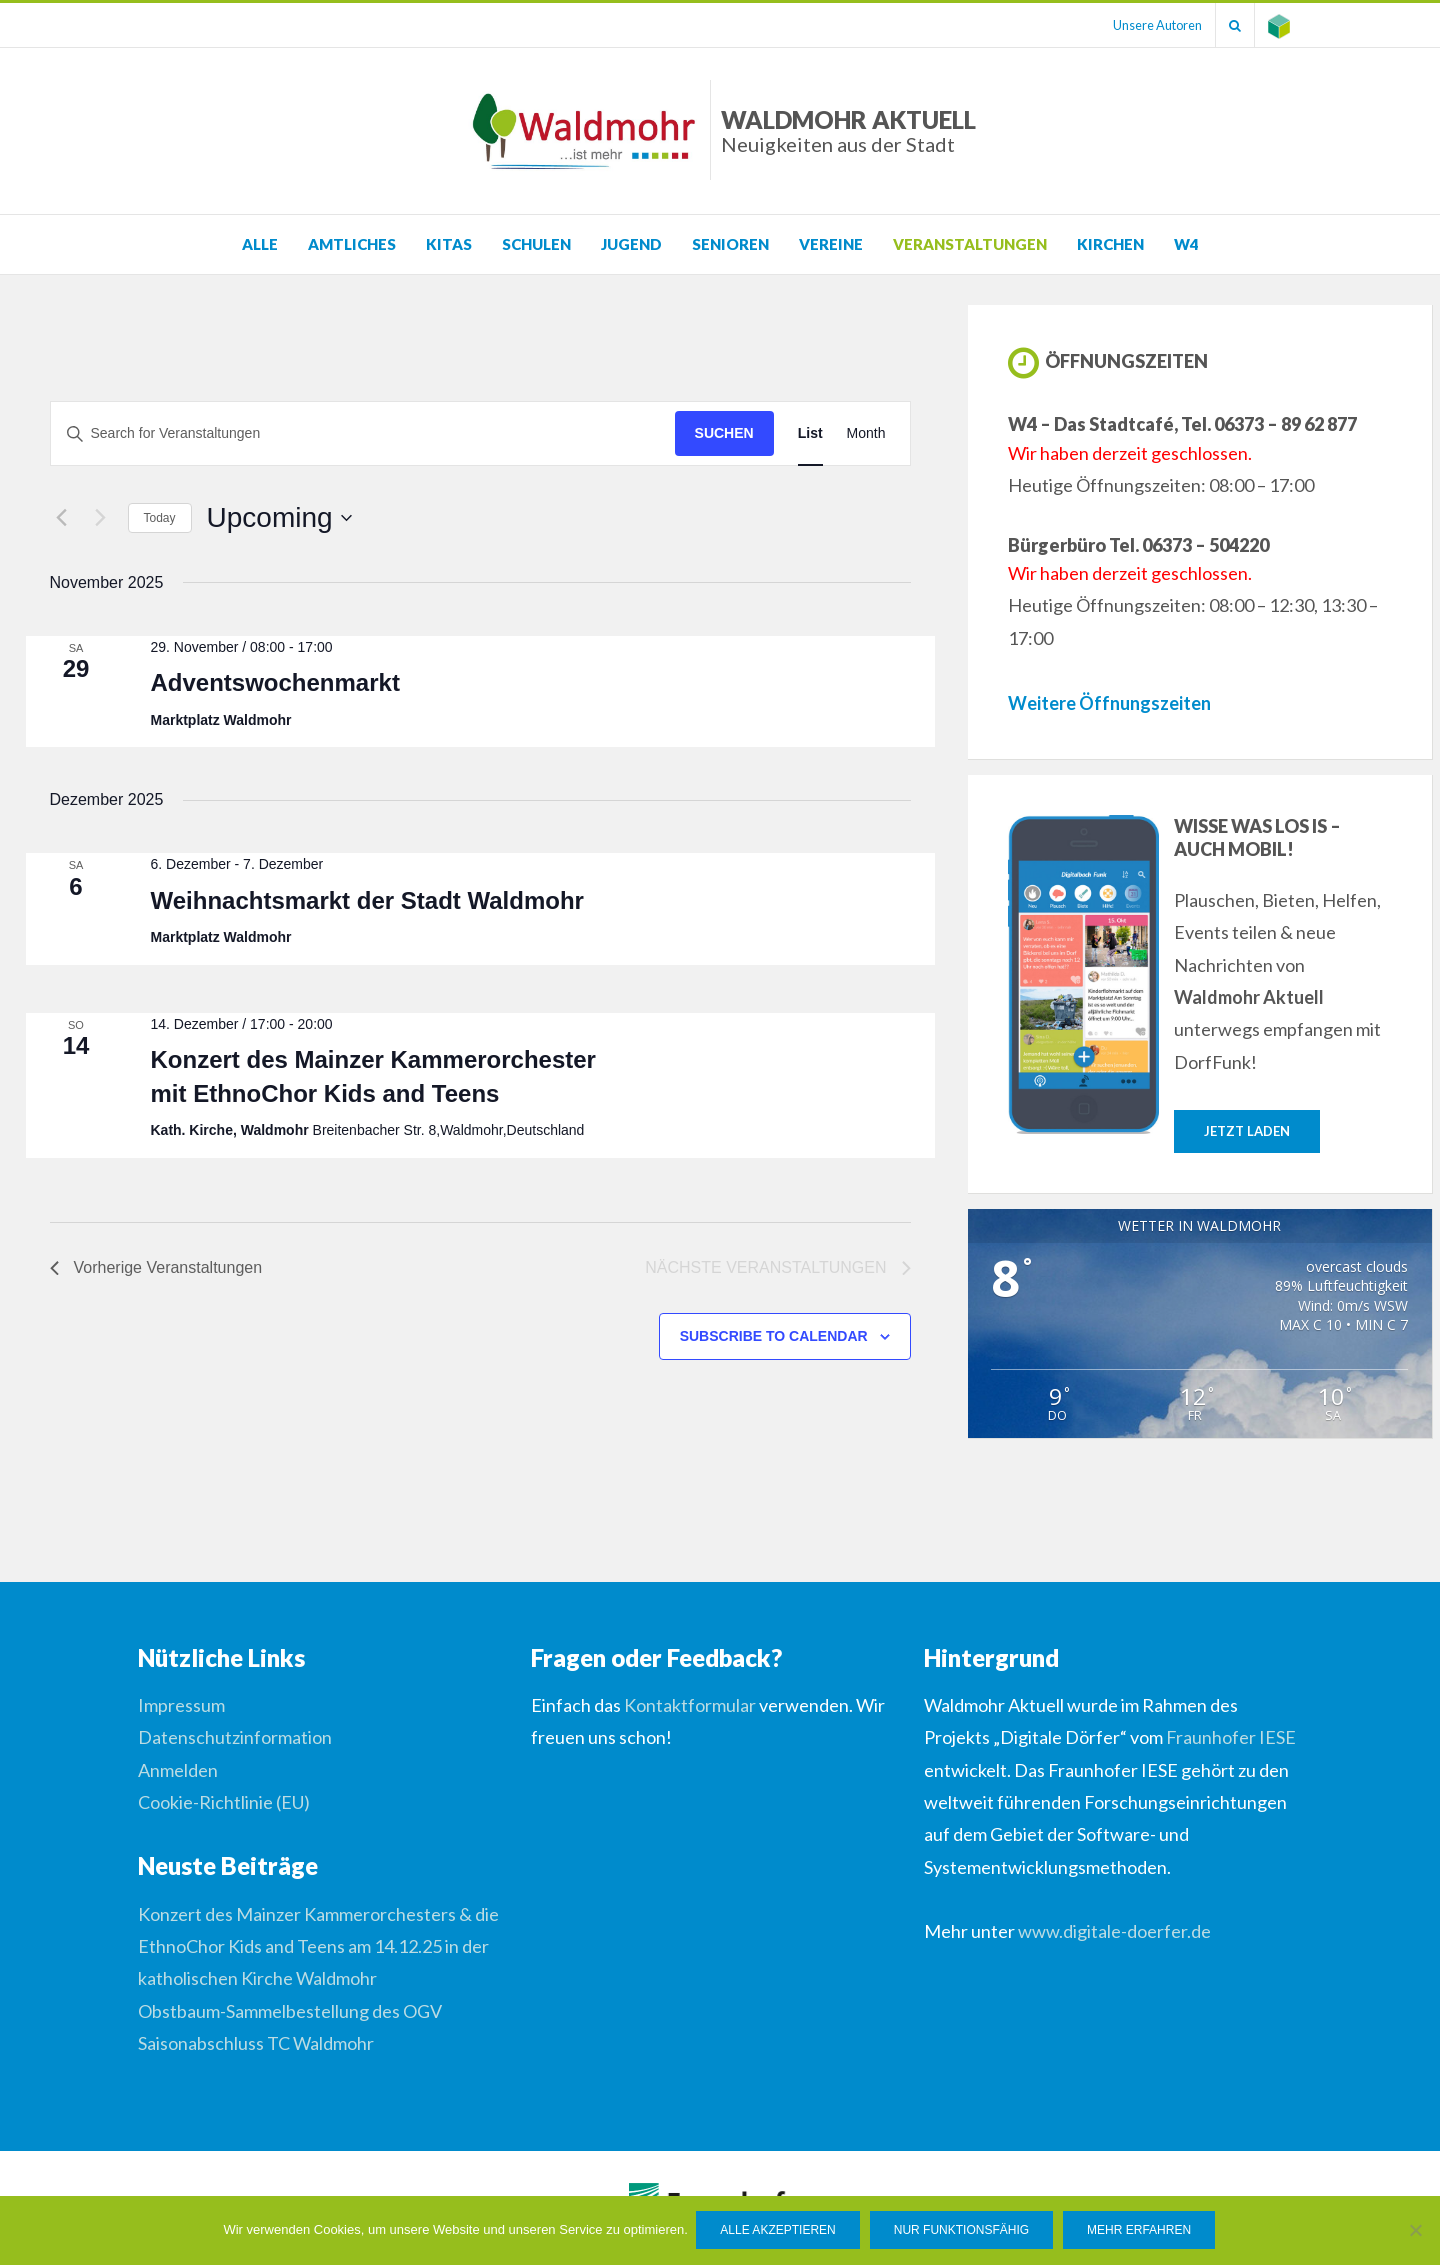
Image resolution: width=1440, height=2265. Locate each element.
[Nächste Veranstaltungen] (101, 518)
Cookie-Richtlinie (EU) (224, 1802)
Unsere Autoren (1147, 25)
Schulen (536, 244)
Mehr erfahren (1141, 2231)
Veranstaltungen (970, 244)
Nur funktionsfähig (962, 2231)
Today (160, 518)
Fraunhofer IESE (1231, 1737)
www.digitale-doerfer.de (1114, 1931)
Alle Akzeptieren (779, 2231)
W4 (1186, 244)
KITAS (449, 244)
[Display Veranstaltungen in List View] (810, 433)
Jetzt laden (1247, 1131)
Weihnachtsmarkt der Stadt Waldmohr (366, 900)
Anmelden (178, 1770)
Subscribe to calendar (774, 1336)
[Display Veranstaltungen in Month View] (866, 433)
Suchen (724, 433)
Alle (260, 244)
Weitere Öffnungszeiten (1109, 703)
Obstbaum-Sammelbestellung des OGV (290, 2011)
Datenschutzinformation (235, 1737)
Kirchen (1110, 244)
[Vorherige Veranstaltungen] (62, 518)
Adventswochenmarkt (274, 682)
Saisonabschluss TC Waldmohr (256, 2043)
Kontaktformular (690, 1705)
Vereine (831, 244)
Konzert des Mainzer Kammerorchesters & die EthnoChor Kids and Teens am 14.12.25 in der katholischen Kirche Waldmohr (318, 1946)
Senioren (730, 244)
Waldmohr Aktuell (848, 130)
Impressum (181, 1705)
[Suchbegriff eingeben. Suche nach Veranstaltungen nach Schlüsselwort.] (363, 433)
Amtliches (352, 244)
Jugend (631, 244)
